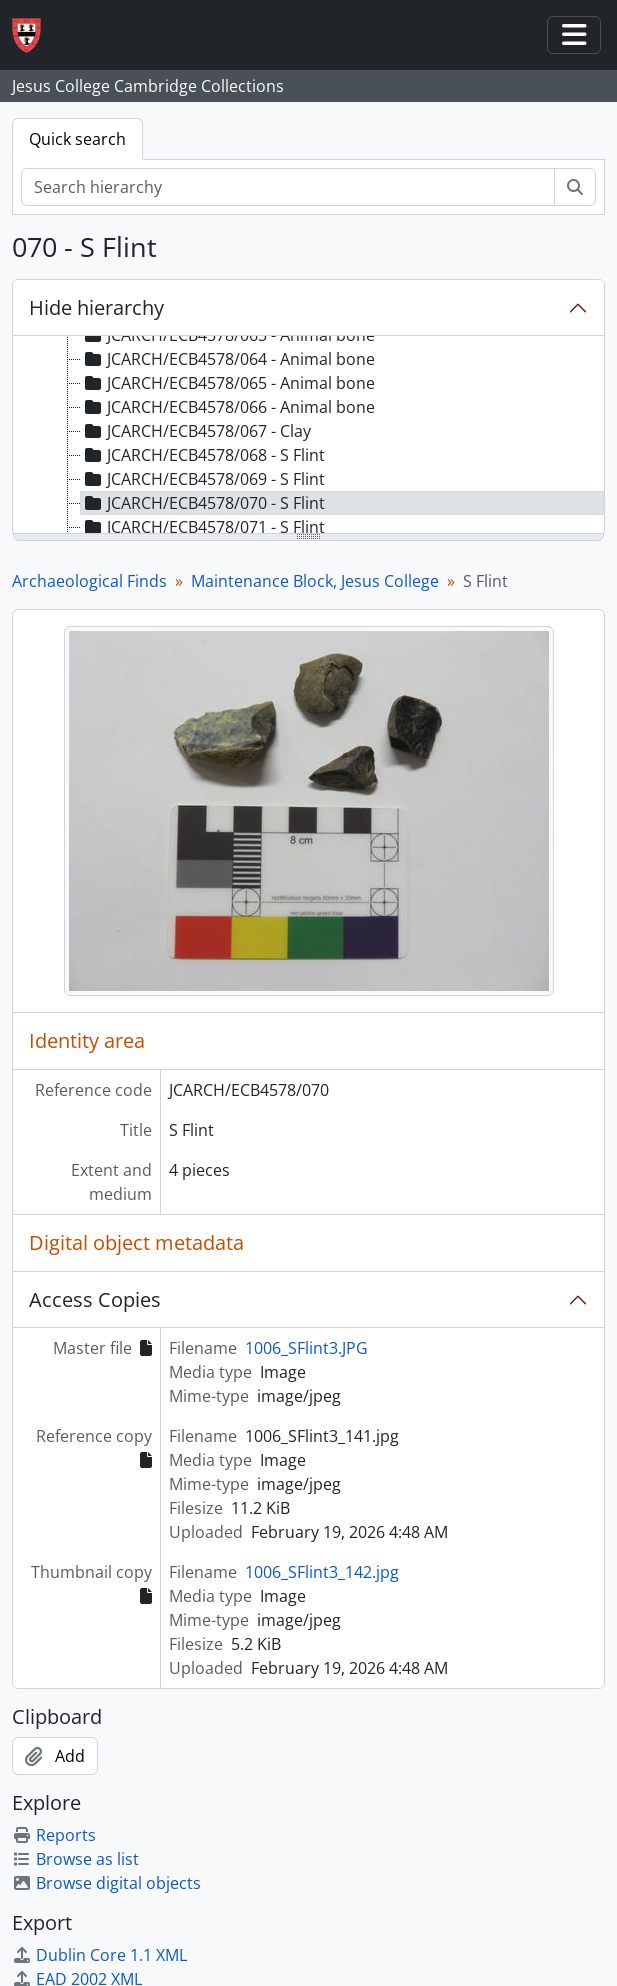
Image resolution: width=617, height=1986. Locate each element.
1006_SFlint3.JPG (306, 1348)
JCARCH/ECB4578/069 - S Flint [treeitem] (203, 479)
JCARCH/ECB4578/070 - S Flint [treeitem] (203, 503)
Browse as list (75, 1859)
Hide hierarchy (96, 307)
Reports (54, 1835)
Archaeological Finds (89, 581)
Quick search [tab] (77, 139)
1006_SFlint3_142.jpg (322, 1572)
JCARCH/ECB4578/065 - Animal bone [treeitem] (228, 383)
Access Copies (95, 1299)
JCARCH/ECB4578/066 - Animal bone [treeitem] (228, 407)
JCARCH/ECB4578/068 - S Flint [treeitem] (203, 455)
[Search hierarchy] (288, 187)
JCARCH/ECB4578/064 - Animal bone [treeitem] (228, 359)
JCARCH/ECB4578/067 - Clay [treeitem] (196, 431)
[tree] (308, 436)
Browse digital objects (106, 1883)
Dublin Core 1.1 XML (99, 1955)
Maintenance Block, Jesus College (315, 581)
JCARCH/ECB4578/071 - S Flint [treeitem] (203, 527)
